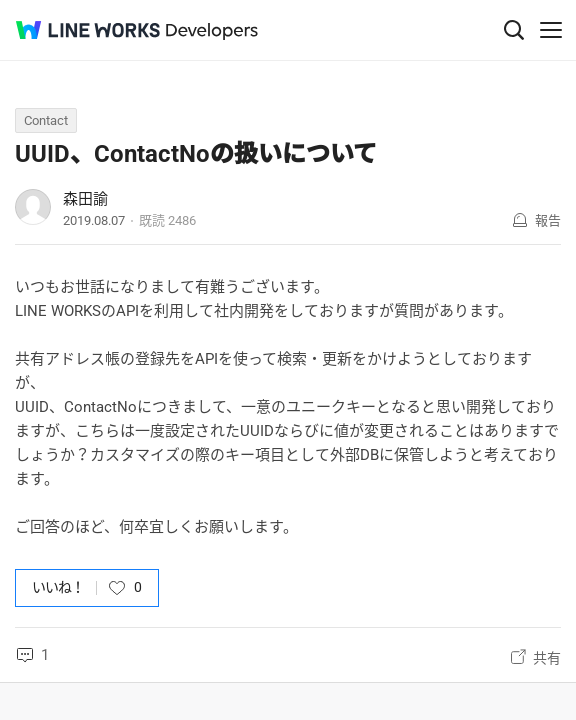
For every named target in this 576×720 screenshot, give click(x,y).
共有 (547, 658)
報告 (548, 220)
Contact (46, 120)
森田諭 (85, 199)
